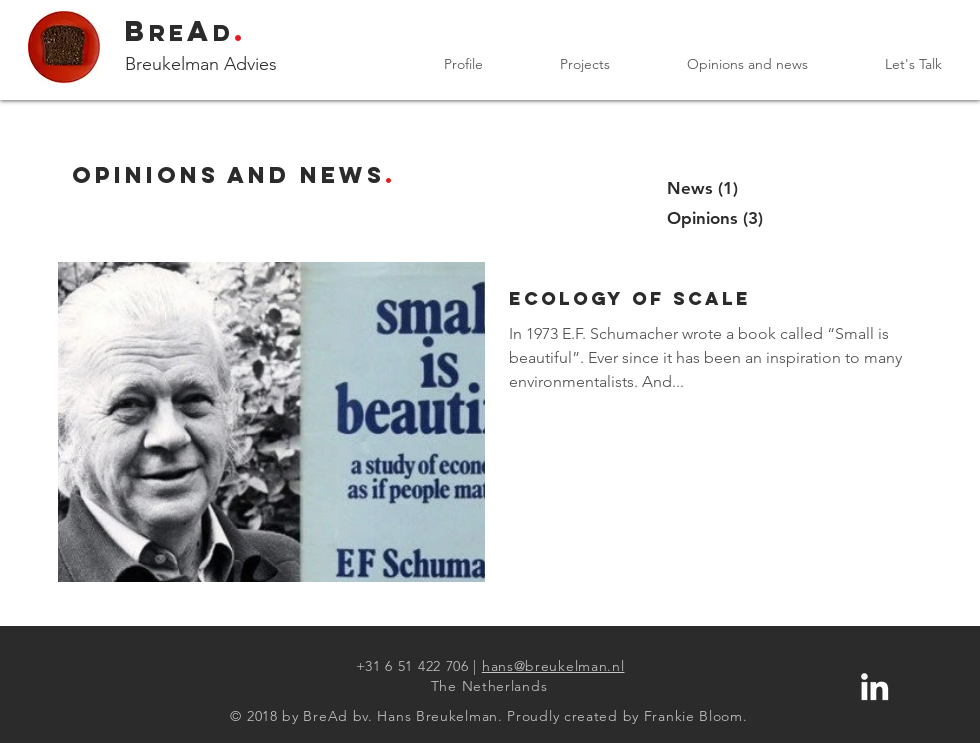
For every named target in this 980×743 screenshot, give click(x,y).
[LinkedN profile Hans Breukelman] (874, 686)
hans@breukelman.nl (553, 666)
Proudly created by (573, 716)
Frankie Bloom (693, 716)
